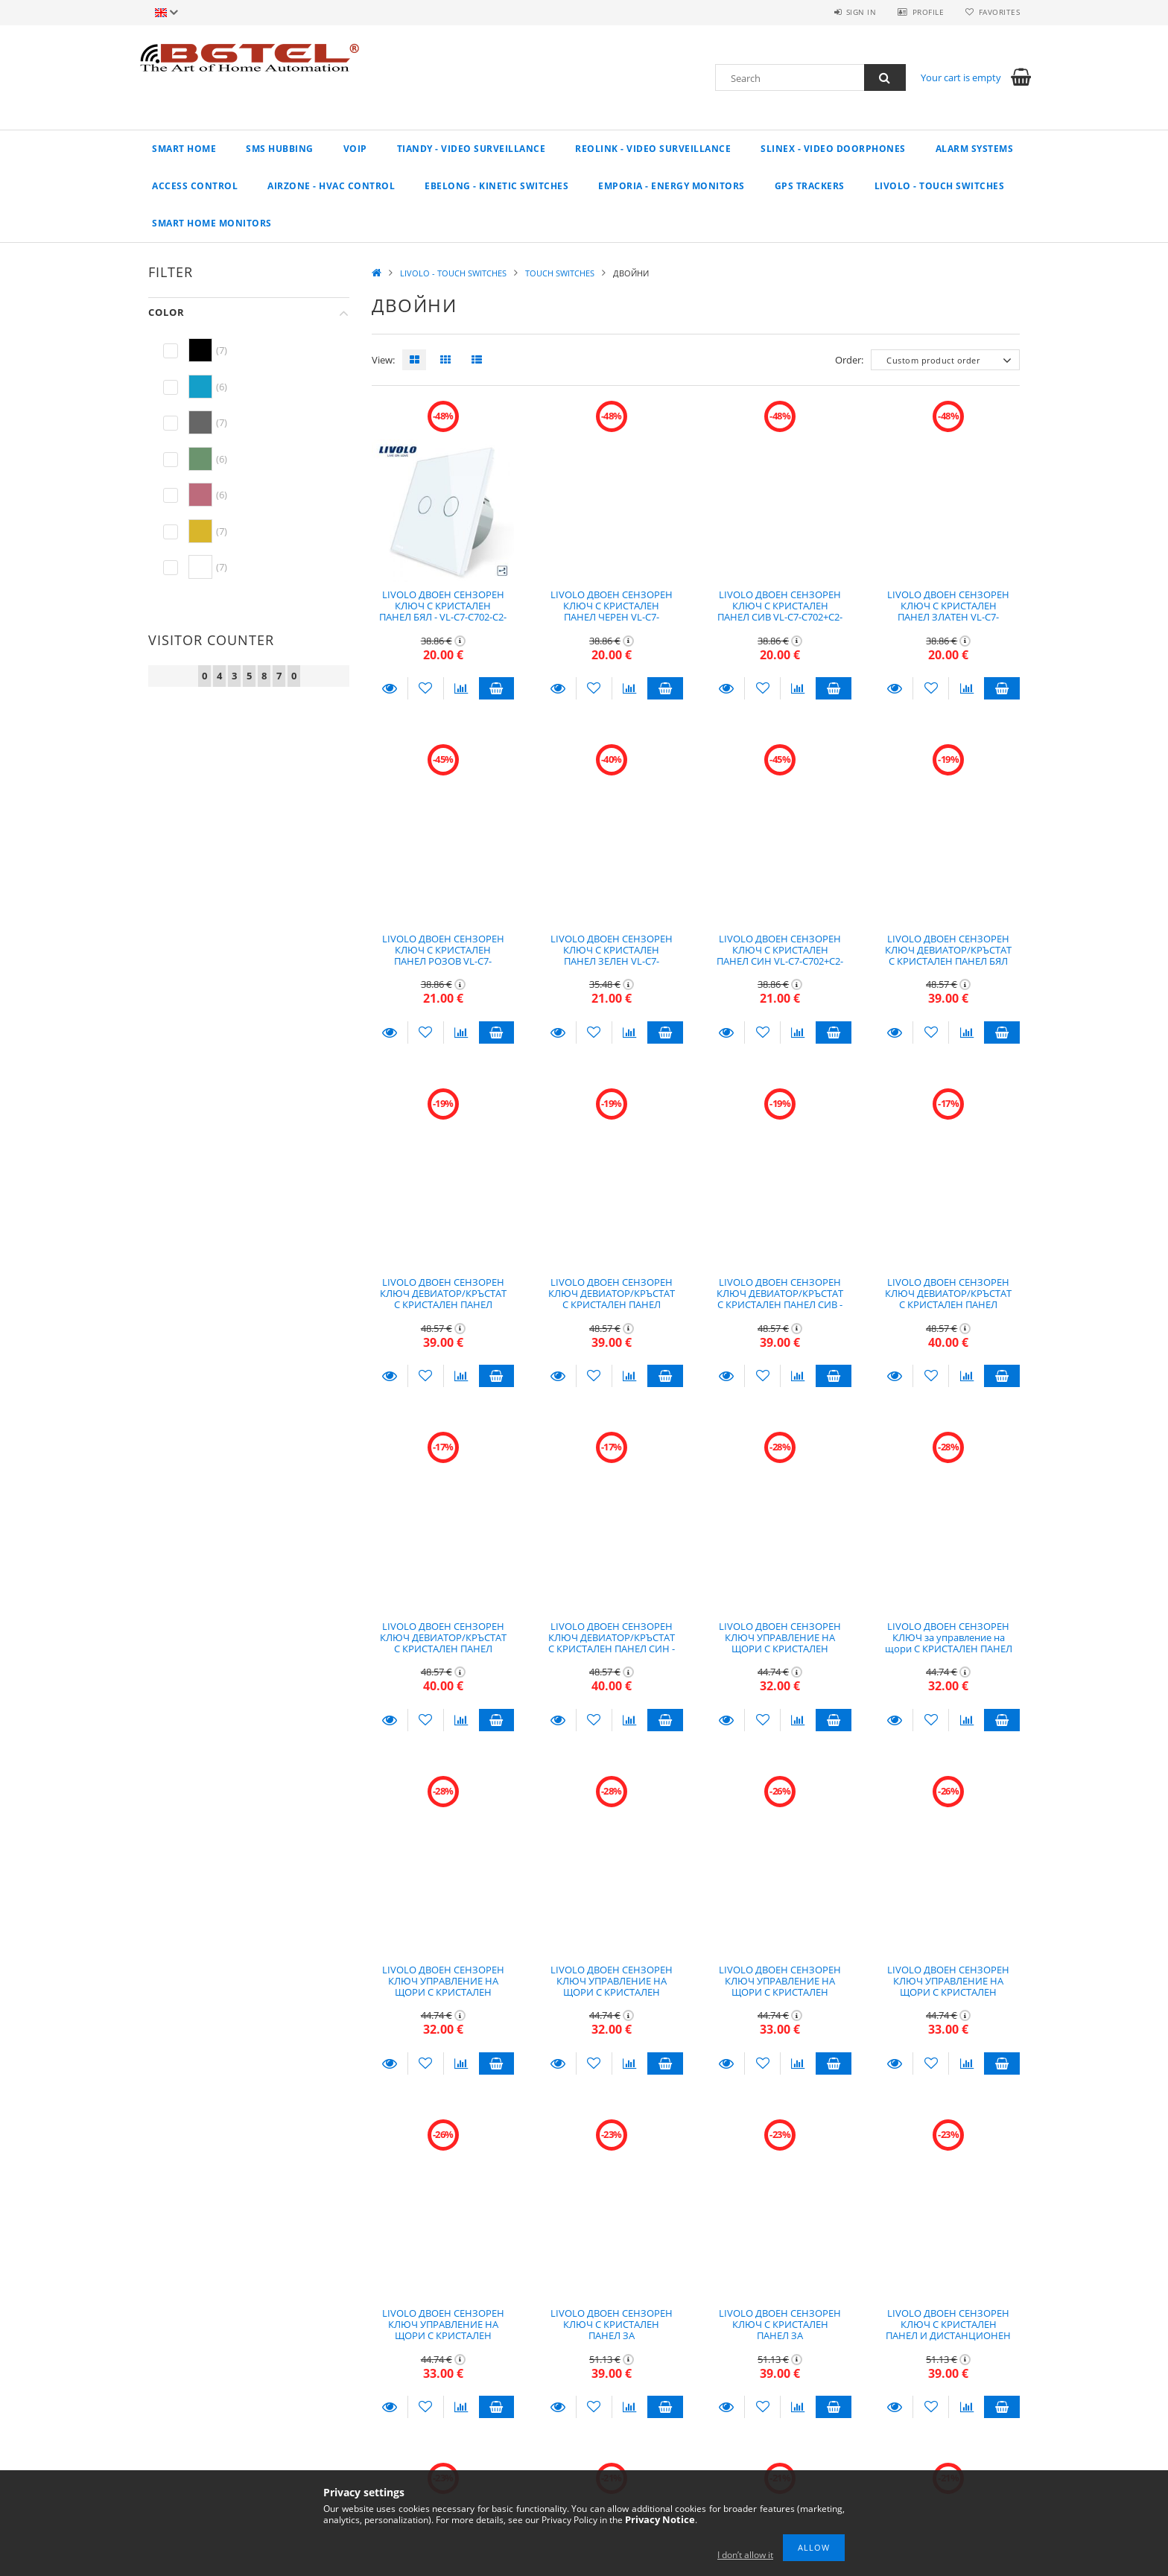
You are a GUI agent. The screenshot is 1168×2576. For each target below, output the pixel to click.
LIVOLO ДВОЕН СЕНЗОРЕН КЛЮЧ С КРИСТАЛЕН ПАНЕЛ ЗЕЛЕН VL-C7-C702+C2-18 (611, 955)
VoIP (355, 148)
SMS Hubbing (280, 148)
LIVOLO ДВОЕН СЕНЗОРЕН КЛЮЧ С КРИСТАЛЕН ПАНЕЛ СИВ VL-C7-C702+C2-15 (779, 611)
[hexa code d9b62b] (200, 531)
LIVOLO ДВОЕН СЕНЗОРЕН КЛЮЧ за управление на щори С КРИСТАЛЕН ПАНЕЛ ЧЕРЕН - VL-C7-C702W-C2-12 (948, 1643)
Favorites (1000, 12)
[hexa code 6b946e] (200, 459)
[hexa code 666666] (200, 422)
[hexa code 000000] (200, 350)
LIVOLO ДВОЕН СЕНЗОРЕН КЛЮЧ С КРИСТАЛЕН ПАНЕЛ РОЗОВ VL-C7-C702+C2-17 (443, 955)
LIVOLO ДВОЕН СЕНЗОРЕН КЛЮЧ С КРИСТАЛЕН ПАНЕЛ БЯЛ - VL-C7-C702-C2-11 (443, 611)
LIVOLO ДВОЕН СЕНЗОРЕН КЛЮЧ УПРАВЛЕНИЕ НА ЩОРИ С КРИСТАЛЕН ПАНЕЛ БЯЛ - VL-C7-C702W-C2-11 (780, 1649)
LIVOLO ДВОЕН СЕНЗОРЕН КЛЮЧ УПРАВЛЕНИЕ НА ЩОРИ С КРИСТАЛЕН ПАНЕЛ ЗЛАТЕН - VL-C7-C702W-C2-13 (443, 1992)
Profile (928, 12)
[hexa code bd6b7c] (200, 495)
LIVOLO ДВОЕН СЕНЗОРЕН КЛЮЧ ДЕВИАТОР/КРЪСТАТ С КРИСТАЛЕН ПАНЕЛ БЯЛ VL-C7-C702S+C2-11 (948, 955)
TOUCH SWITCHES (559, 273)
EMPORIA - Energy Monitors (671, 186)
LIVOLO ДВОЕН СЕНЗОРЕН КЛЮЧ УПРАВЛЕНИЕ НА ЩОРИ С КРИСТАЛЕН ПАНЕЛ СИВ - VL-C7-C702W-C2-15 (611, 1992)
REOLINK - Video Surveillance (653, 148)
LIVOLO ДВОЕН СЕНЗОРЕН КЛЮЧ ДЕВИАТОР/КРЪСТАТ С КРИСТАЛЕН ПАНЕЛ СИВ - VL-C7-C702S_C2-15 (780, 1299)
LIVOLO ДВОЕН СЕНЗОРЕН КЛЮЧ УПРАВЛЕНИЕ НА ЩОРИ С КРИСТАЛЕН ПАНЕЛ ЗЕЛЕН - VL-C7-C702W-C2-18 (948, 1992)
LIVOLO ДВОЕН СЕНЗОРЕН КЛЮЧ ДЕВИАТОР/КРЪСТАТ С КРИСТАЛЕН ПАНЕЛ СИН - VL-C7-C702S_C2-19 (611, 1643)
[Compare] (461, 688)
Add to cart (497, 688)
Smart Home (184, 148)
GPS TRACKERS (810, 186)
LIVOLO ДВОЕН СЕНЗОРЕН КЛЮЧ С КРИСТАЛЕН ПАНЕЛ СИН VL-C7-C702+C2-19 (780, 955)
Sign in (860, 12)
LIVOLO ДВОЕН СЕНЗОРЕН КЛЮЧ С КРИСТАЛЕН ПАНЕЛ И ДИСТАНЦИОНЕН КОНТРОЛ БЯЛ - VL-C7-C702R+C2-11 (948, 2336)
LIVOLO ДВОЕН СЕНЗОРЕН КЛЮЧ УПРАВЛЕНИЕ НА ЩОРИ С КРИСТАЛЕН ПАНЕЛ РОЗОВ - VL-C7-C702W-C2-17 (780, 1992)
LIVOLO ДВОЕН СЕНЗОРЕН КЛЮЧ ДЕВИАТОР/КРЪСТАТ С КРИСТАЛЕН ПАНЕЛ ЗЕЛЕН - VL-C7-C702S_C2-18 (443, 1643)
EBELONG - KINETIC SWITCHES (496, 186)
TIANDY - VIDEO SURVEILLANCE (471, 148)
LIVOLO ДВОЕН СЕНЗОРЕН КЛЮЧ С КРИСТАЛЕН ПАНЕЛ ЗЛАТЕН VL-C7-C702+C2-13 (948, 611)
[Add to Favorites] (425, 688)
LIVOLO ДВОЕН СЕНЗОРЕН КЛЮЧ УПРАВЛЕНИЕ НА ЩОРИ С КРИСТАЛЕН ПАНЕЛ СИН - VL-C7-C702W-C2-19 (443, 2336)
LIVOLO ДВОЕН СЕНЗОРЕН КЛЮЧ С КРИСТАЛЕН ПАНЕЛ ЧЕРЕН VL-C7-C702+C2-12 (611, 611)
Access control (195, 186)
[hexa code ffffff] (200, 567)
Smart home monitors (212, 223)
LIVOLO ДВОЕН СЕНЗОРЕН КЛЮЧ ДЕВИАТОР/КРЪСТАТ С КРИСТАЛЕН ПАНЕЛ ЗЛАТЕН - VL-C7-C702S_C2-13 (611, 1305)
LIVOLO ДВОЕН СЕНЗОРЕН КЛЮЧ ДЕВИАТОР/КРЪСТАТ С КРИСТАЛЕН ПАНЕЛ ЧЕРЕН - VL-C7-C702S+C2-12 (443, 1299)
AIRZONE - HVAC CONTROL (331, 186)
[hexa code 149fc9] (200, 387)
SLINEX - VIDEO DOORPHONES (833, 148)
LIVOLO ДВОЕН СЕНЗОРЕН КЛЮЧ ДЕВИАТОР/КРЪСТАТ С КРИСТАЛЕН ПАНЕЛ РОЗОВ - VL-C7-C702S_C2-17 (948, 1299)
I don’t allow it (745, 2554)
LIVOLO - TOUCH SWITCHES (940, 186)
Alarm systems (975, 148)
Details (389, 688)
